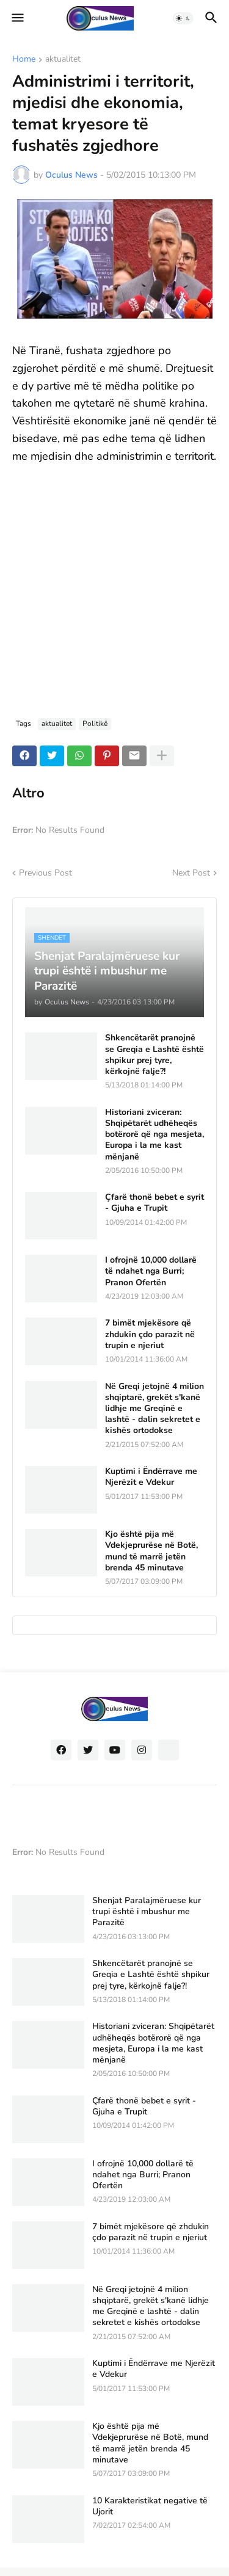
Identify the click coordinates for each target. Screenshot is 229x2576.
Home (23, 60)
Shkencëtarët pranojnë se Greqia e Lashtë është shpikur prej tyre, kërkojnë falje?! (154, 1054)
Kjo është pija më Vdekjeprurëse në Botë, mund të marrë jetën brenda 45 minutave (151, 1551)
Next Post (191, 873)
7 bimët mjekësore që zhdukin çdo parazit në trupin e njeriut (150, 1334)
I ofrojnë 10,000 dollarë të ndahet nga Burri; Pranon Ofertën (151, 1271)
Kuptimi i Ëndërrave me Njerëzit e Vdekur (151, 1477)
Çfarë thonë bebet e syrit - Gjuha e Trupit (154, 1203)
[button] (17, 18)
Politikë (94, 723)
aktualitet (63, 60)
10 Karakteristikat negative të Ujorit (150, 2506)
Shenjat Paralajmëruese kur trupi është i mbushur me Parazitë (146, 1911)
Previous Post (45, 873)
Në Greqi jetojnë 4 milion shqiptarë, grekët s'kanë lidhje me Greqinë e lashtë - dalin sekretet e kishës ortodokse (154, 1409)
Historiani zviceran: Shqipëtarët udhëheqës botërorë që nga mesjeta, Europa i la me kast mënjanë (154, 1135)
